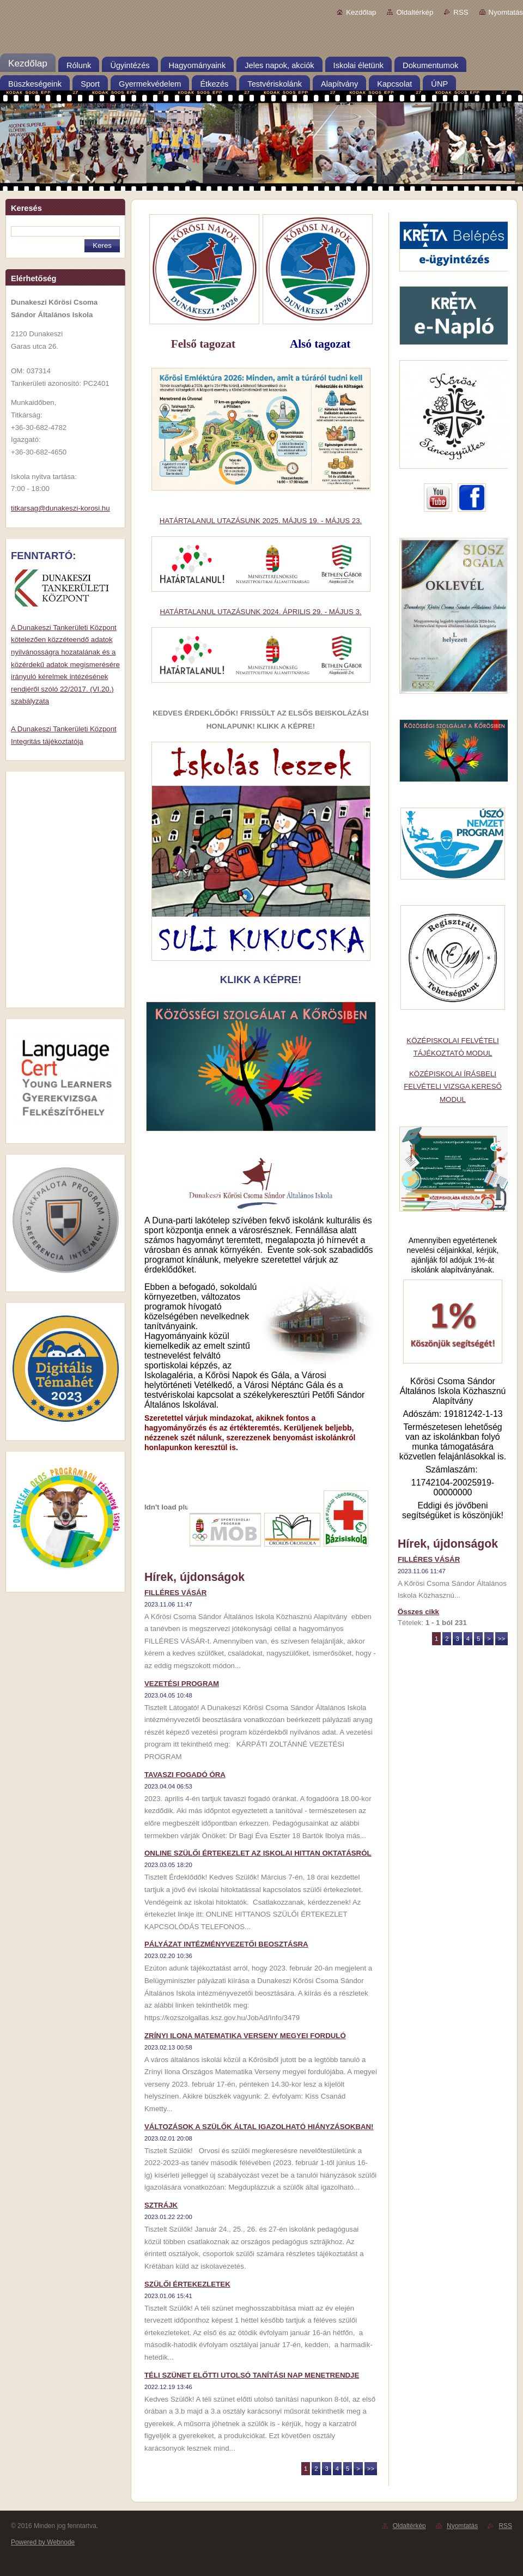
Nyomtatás (506, 12)
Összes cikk (418, 1612)
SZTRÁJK (161, 2205)
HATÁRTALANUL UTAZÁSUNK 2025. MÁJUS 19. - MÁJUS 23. (261, 521)
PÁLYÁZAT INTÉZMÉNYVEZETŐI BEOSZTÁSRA (226, 1944)
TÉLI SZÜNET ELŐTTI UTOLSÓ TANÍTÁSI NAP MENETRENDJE (251, 2375)
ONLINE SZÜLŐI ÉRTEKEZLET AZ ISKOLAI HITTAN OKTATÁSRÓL (258, 1853)
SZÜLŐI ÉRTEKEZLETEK (187, 2284)
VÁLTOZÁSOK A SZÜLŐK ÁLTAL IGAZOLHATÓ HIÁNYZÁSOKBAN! (259, 2127)
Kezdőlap (361, 12)
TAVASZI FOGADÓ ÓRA (185, 1775)
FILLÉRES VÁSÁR (175, 1593)
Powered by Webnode (43, 2542)
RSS (460, 12)
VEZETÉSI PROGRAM (181, 1684)
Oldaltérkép (414, 12)
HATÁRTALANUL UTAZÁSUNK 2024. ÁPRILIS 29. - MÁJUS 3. (260, 612)
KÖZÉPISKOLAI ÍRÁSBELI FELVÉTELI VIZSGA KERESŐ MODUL (453, 1087)
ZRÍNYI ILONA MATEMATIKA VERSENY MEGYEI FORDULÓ (245, 2036)
